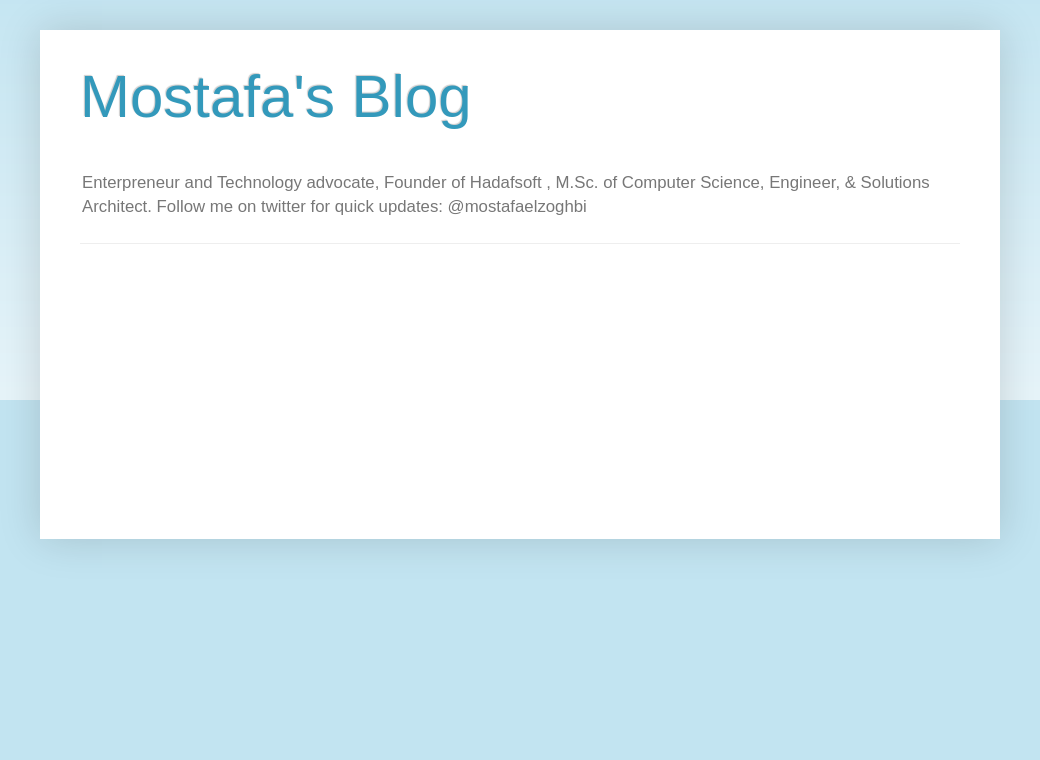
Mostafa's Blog (276, 96)
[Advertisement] (424, 384)
